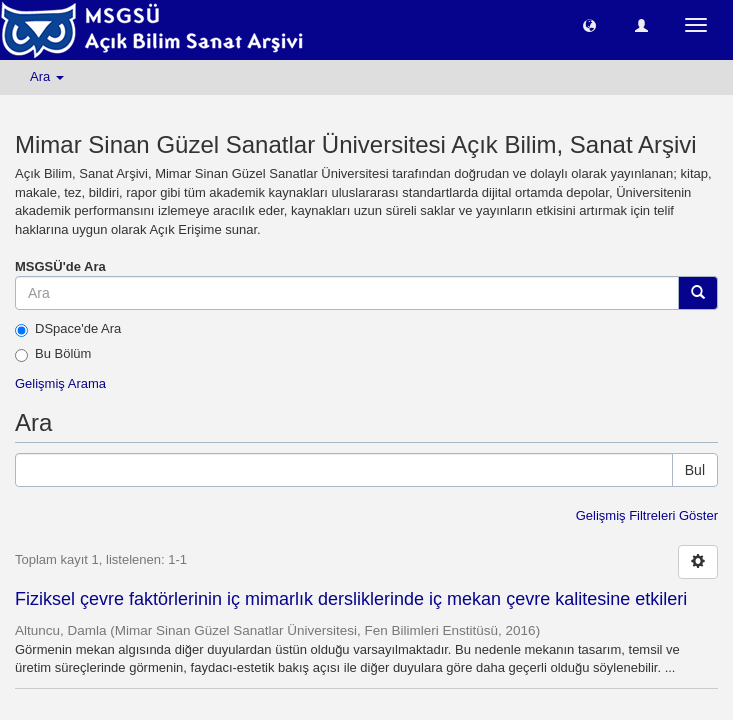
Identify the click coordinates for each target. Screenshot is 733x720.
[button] (589, 24)
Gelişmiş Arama (60, 383)
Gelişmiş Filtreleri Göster (647, 515)
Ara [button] (47, 76)
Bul (695, 470)
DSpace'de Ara (68, 329)
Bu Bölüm (53, 354)
